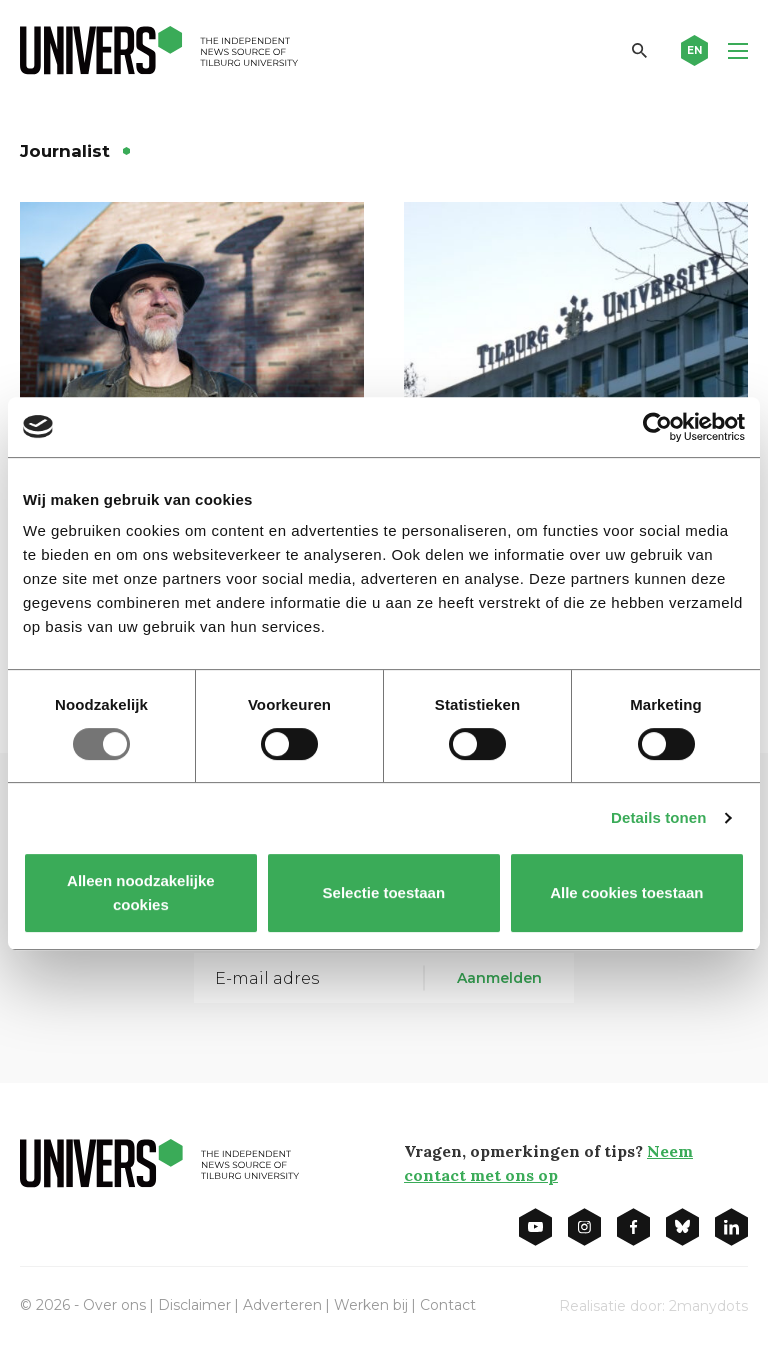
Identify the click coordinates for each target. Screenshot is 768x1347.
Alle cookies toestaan (626, 892)
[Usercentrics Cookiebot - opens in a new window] (657, 427)
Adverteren (282, 1305)
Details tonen (658, 817)
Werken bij (371, 1305)
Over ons (114, 1305)
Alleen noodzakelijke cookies (141, 892)
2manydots (708, 1306)
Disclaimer (194, 1305)
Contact (448, 1305)
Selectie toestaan (384, 892)
